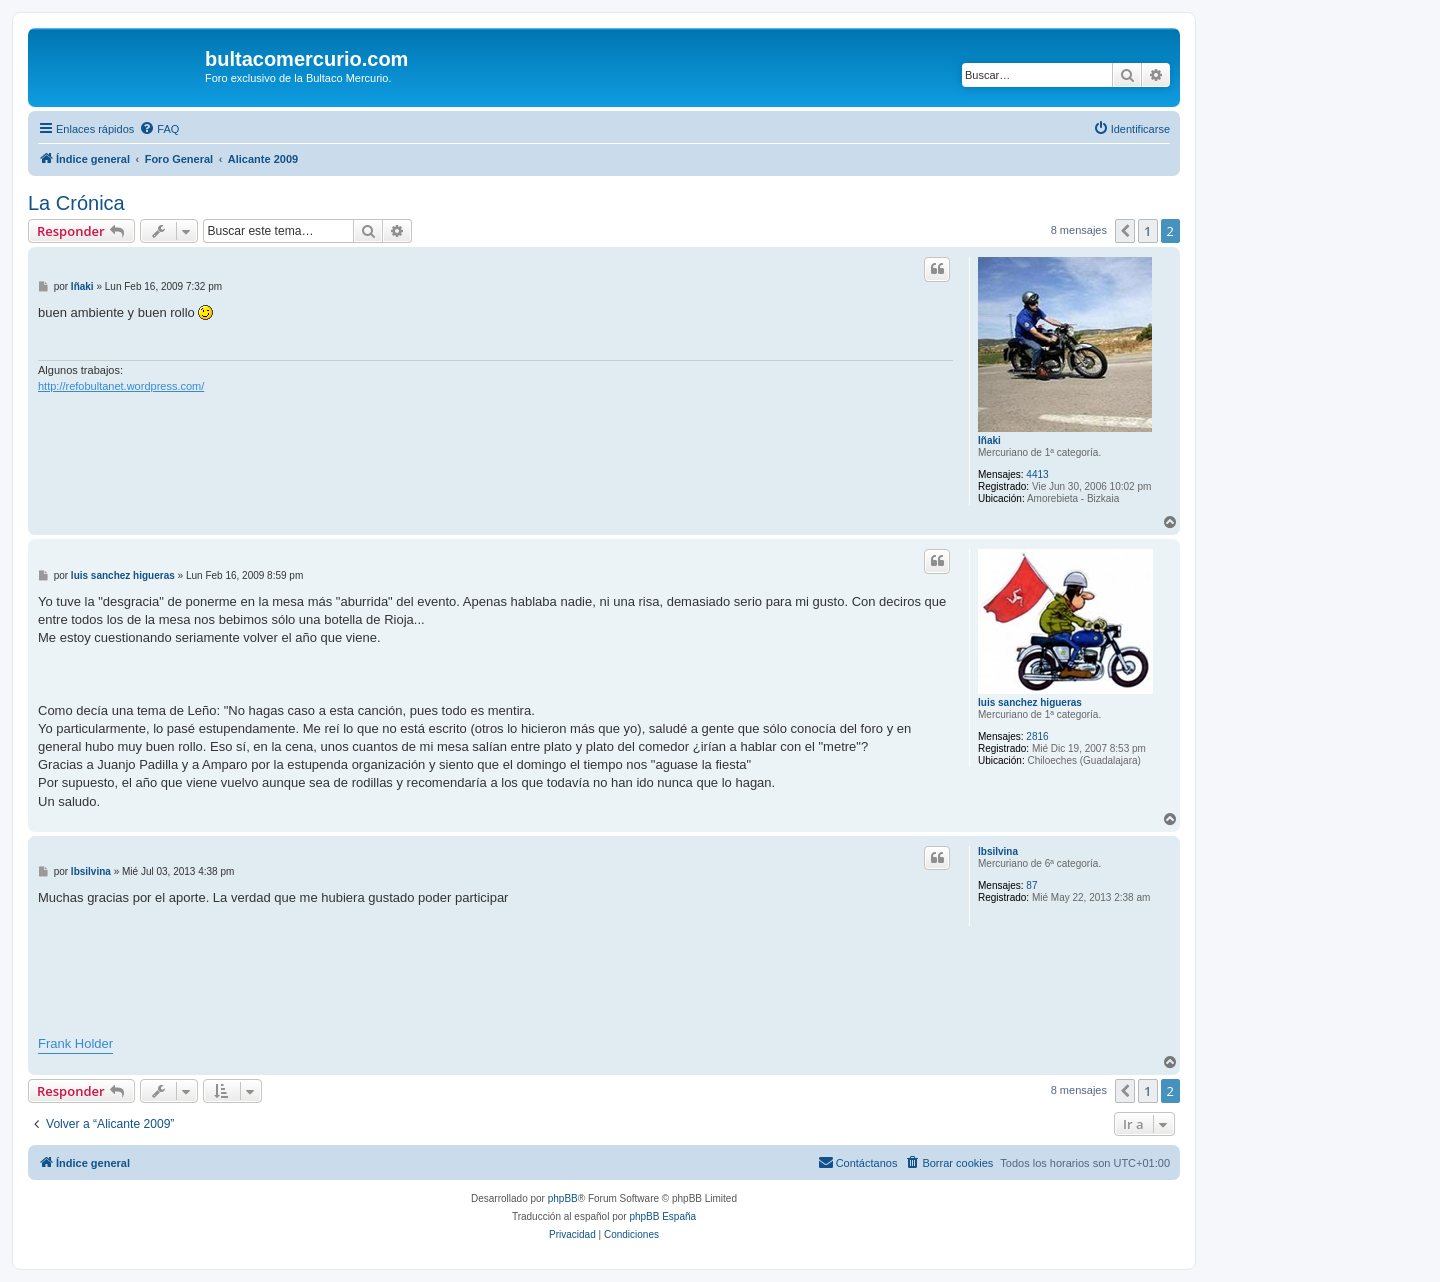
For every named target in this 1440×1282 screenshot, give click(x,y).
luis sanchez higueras (1030, 702)
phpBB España (662, 1216)
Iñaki (989, 440)
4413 (1037, 474)
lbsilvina (998, 851)
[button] (1125, 231)
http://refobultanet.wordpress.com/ (121, 386)
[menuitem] (159, 129)
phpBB (563, 1198)
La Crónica (76, 203)
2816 (1037, 736)
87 (1031, 885)
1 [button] (1147, 231)
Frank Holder (75, 1043)
